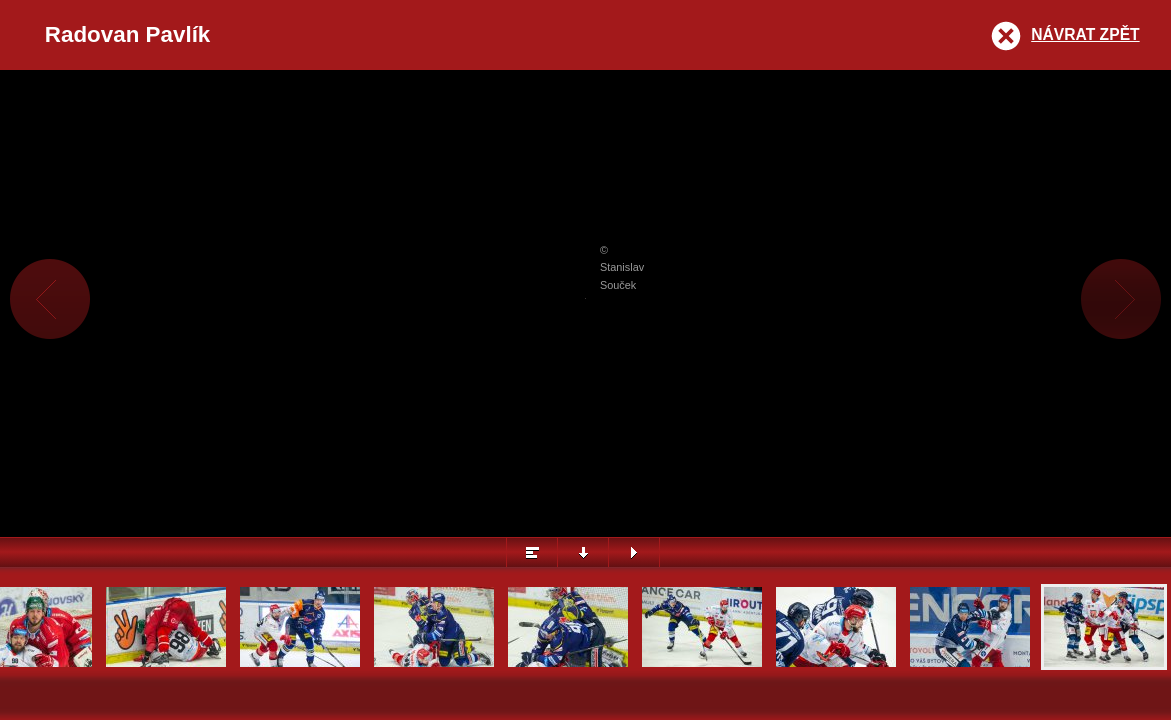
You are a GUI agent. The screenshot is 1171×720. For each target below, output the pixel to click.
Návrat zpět (1085, 34)
